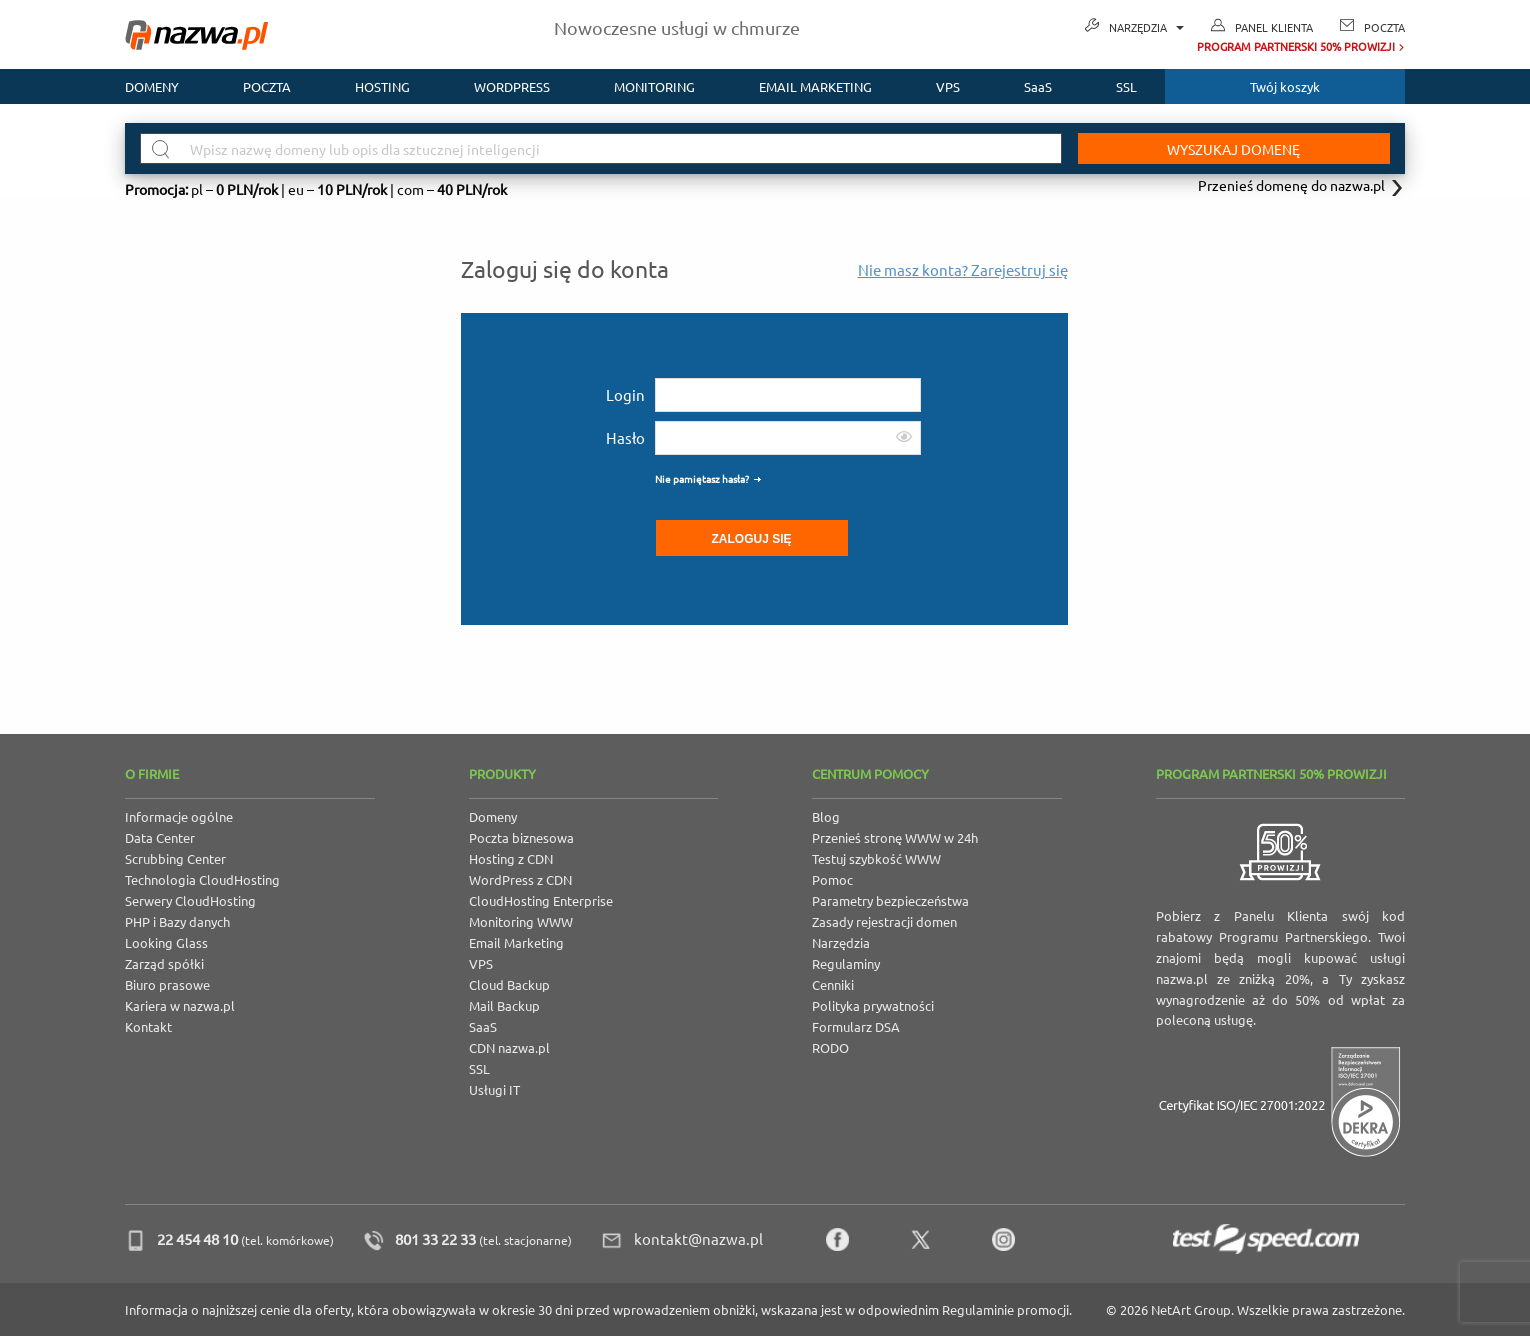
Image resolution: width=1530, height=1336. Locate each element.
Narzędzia (1146, 27)
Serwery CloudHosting (190, 900)
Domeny (152, 86)
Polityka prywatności (873, 1005)
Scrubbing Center (175, 858)
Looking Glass (166, 942)
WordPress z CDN (520, 879)
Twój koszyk (1285, 86)
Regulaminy (846, 963)
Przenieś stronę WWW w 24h (895, 837)
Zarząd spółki (164, 963)
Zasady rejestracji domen (884, 921)
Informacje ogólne (179, 816)
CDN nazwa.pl (509, 1047)
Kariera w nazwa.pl (180, 1005)
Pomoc (832, 879)
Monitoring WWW (521, 921)
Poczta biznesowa (521, 837)
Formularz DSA (856, 1026)
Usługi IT (494, 1089)
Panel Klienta (1274, 27)
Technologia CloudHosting (202, 879)
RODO (830, 1047)
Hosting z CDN (511, 858)
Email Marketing (516, 942)
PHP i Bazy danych (177, 921)
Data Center (160, 837)
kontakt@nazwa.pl (698, 1238)
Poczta (1384, 27)
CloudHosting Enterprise (541, 900)
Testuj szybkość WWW (876, 858)
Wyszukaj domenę (1233, 149)
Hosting (382, 86)
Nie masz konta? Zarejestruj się (963, 269)
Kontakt (148, 1026)
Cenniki (833, 984)
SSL (1126, 86)
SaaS (1038, 86)
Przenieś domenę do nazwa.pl (1291, 185)
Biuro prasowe (167, 984)
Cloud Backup (509, 984)
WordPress (512, 86)
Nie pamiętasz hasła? (702, 478)
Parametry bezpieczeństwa (890, 900)
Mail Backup (504, 1005)
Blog (826, 816)
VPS (948, 86)
